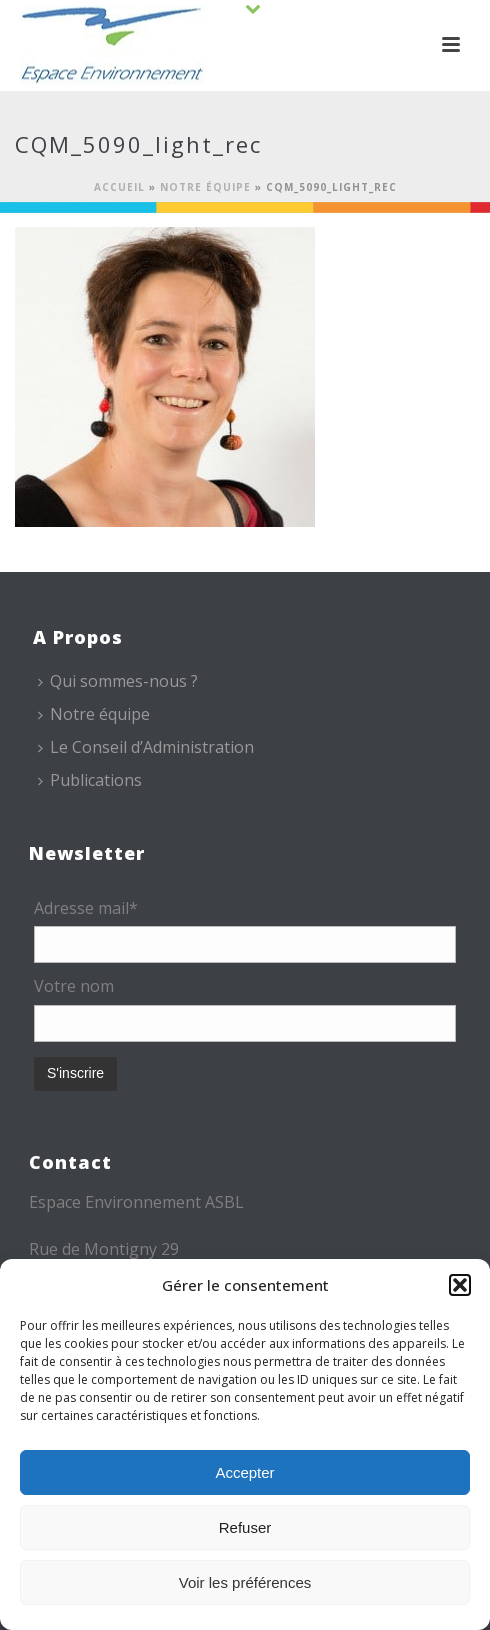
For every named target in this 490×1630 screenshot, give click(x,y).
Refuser (245, 1527)
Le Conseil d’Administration (146, 747)
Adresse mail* (86, 908)
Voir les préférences (245, 1582)
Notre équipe (205, 187)
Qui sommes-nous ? (118, 681)
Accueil (119, 187)
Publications (90, 780)
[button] (460, 1285)
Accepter (244, 1472)
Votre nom (74, 986)
